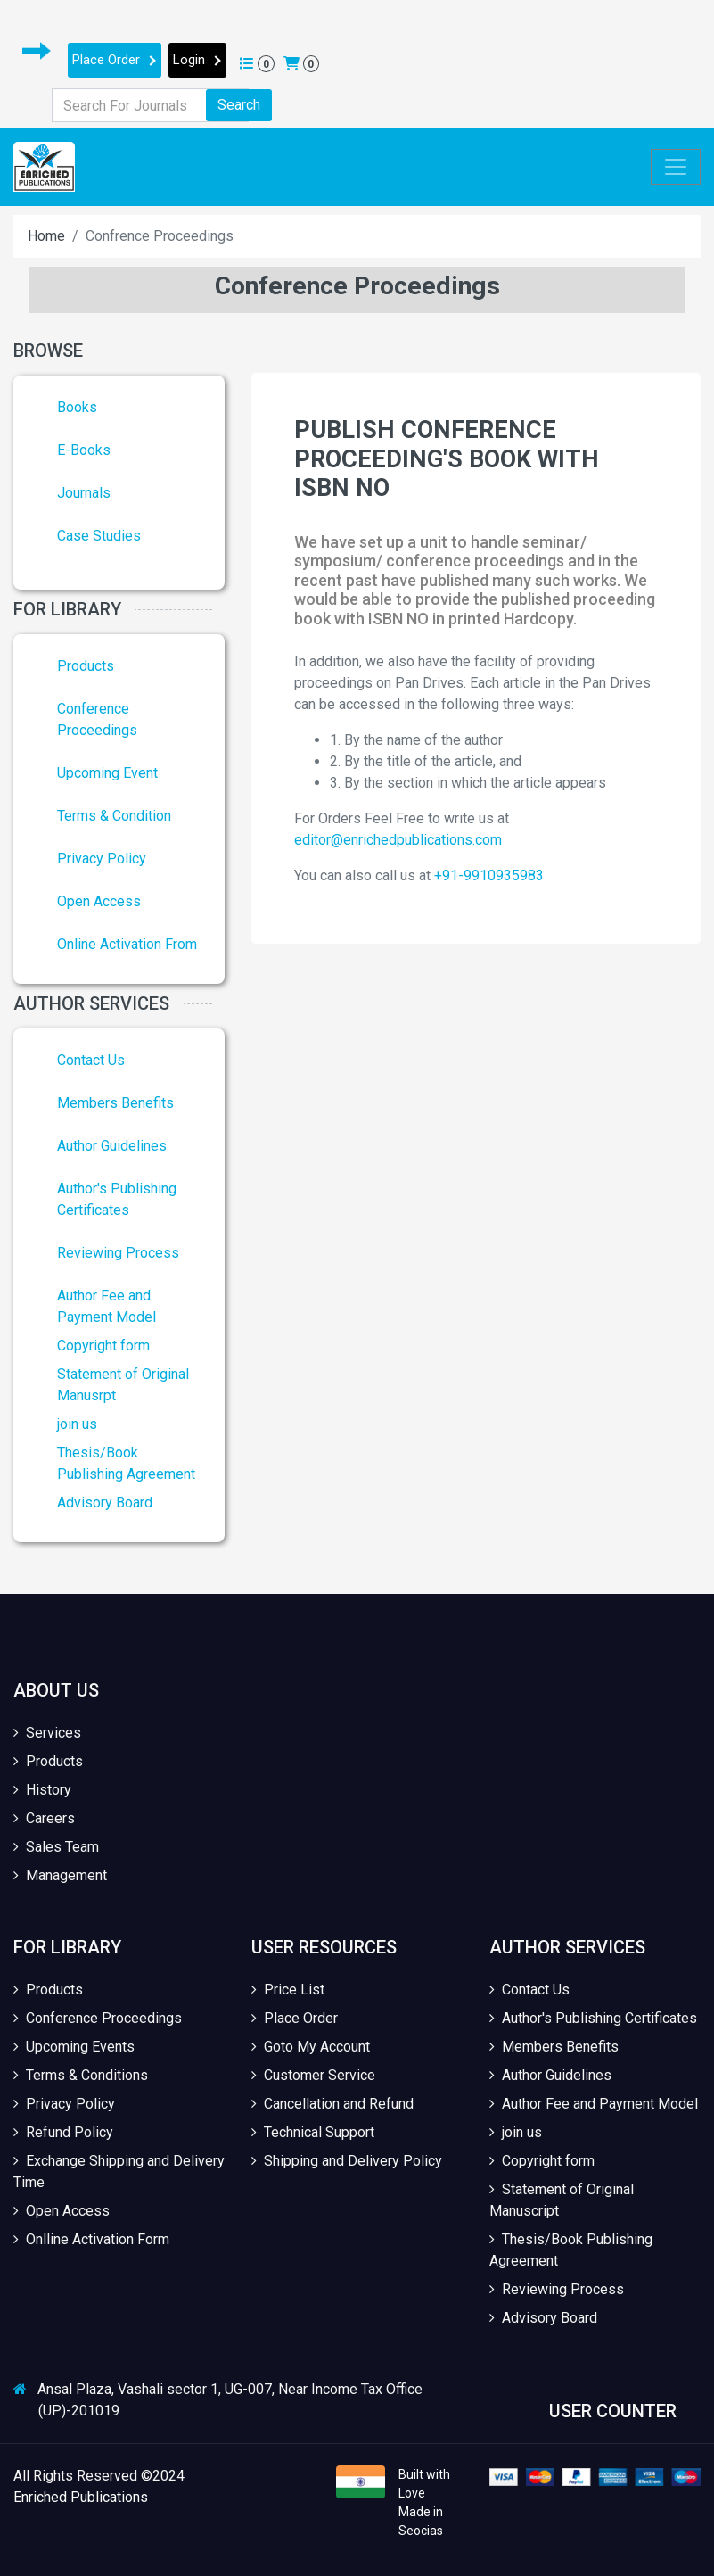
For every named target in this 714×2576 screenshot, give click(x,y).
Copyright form (103, 1345)
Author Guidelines (112, 1145)
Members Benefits (115, 1102)
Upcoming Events (74, 2046)
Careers (44, 1818)
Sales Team (56, 1846)
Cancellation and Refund (332, 2103)
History (42, 1789)
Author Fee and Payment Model (593, 2103)
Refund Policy (63, 2132)
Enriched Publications (80, 2497)
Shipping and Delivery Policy (346, 2160)
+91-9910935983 (489, 875)
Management (60, 1875)
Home (46, 235)
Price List (287, 1989)
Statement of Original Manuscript (561, 2200)
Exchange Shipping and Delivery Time (119, 2171)
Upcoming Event (107, 772)
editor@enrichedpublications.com (398, 839)
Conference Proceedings (97, 2018)
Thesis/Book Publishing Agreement (570, 2250)
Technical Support (312, 2132)
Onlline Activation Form (91, 2239)
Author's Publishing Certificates (593, 2018)
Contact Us (91, 1060)
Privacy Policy (101, 858)
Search (238, 104)
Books (77, 407)
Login (197, 60)
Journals (84, 492)
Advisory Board (104, 1502)
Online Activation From (127, 944)
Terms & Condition (114, 815)
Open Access (99, 901)
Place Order (114, 60)
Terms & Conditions (80, 2075)
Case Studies (99, 535)
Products (85, 665)
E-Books (84, 450)
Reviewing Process (118, 1252)
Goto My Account (310, 2046)
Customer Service (313, 2075)
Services (47, 1732)
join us (77, 1424)
